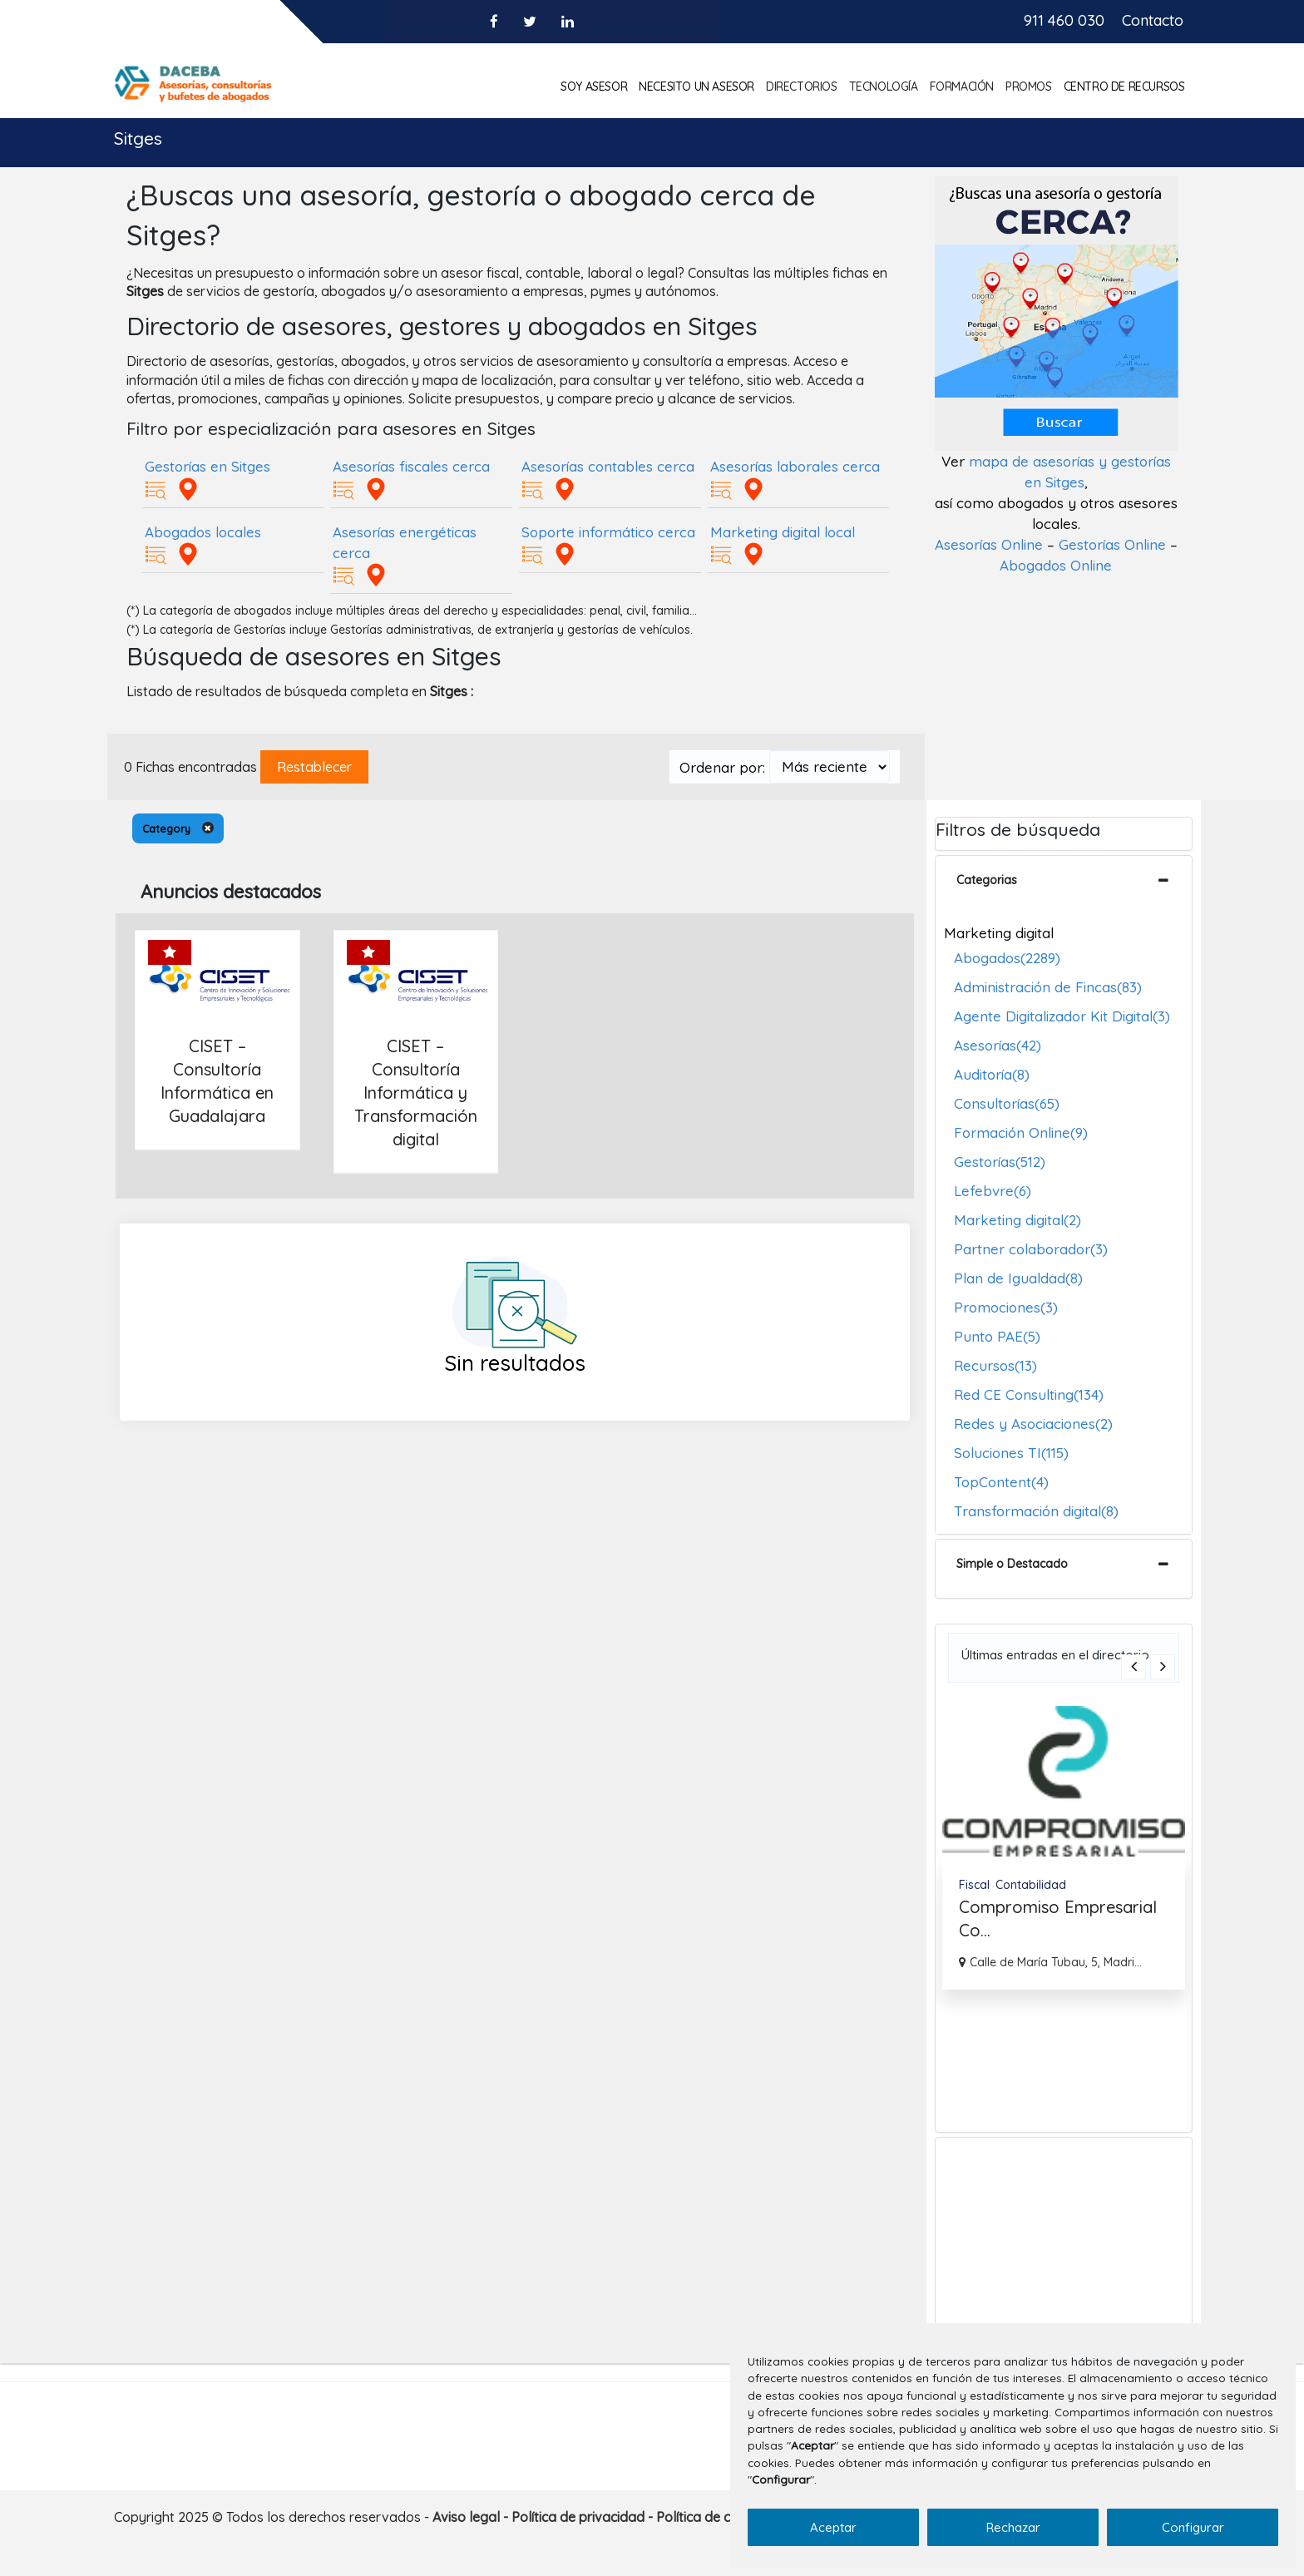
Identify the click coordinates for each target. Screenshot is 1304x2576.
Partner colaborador (1031, 1249)
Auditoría (992, 1074)
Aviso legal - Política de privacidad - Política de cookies (601, 2517)
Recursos (995, 1365)
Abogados (1007, 958)
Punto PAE (997, 1336)
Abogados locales (203, 532)
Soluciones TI (1011, 1452)
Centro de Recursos (1124, 86)
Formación (962, 86)
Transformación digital (1036, 1511)
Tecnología (883, 86)
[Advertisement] (1064, 2242)
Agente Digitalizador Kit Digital (1062, 1016)
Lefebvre (992, 1190)
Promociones (1006, 1307)
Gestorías (999, 1161)
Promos (1028, 86)
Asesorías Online (989, 544)
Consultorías (1007, 1103)
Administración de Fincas (1048, 987)
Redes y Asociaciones (1033, 1423)
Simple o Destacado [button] (1012, 1563)
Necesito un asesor (696, 86)
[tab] (1064, 885)
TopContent (1001, 1482)
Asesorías (997, 1045)
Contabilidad (1030, 1884)
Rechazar (1013, 2527)
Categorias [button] (986, 880)
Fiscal (974, 1884)
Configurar (1193, 2527)
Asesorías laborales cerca (795, 466)
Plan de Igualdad (1018, 1278)
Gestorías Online (1112, 544)
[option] (1064, 1847)
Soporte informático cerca (608, 532)
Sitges (138, 138)
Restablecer (314, 767)
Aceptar (833, 2527)
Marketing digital (1017, 1220)
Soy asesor (594, 86)
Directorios (801, 86)
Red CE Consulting (1029, 1394)
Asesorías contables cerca (607, 466)
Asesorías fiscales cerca (411, 466)
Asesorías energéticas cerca (405, 542)
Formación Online (1021, 1132)
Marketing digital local (782, 532)
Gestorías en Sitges (207, 466)
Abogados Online (1056, 565)
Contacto (1152, 20)
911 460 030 (1064, 20)
